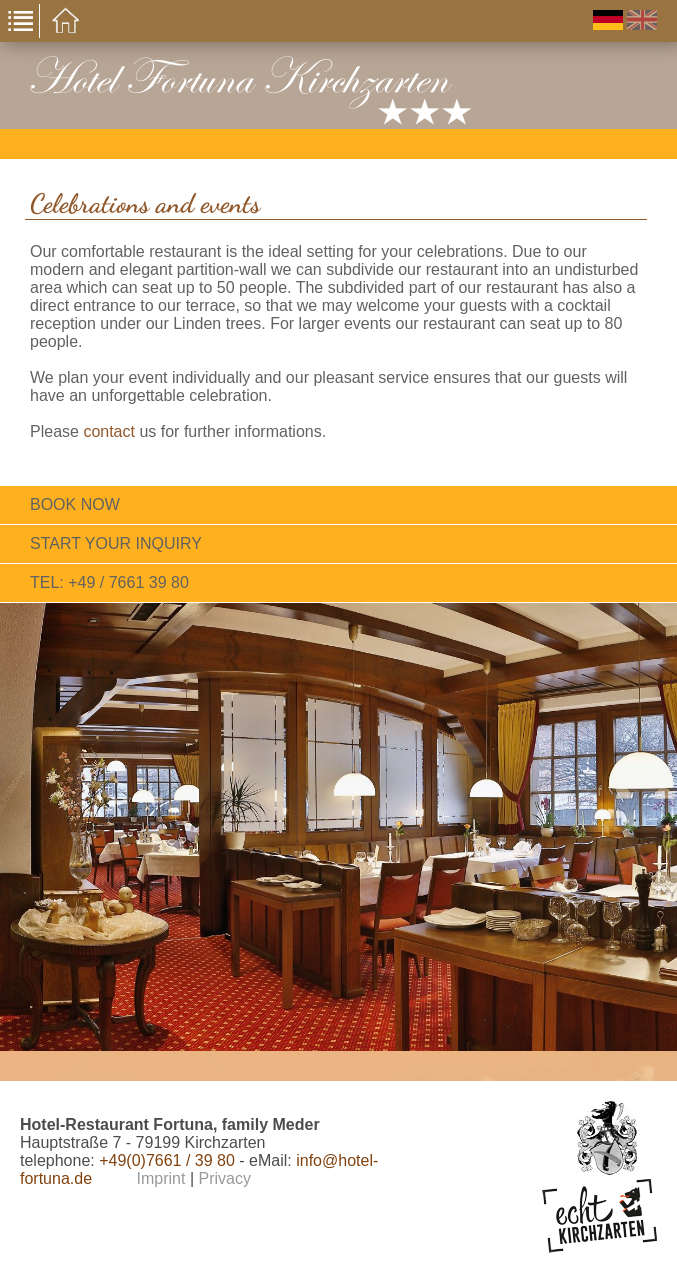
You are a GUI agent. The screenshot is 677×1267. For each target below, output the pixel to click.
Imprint (161, 1178)
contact (109, 431)
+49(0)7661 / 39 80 (167, 1160)
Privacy (224, 1178)
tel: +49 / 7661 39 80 (109, 582)
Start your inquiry (116, 543)
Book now (75, 504)
